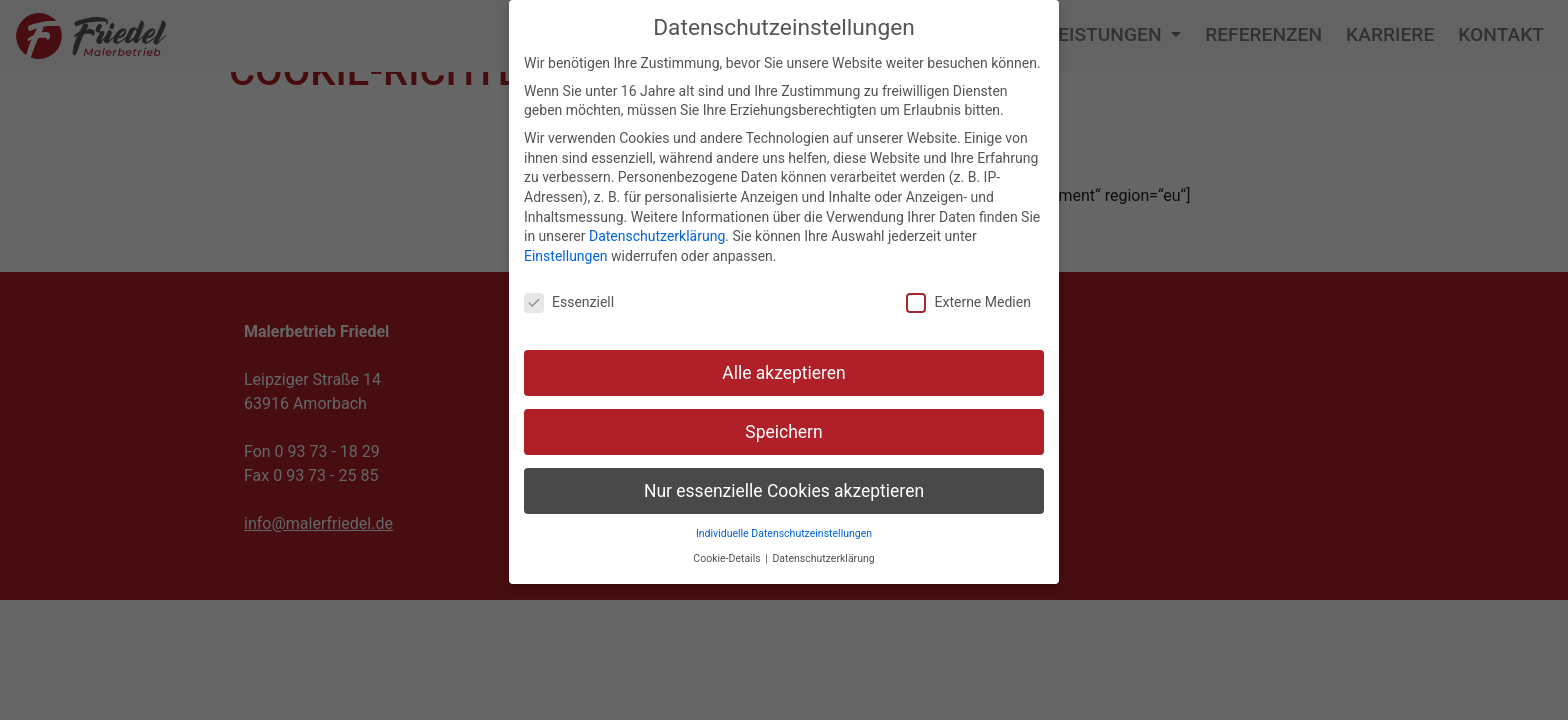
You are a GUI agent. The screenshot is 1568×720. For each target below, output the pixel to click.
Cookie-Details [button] (728, 558)
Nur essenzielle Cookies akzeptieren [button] (784, 491)
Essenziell (569, 302)
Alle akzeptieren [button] (784, 373)
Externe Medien (968, 302)
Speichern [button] (783, 432)
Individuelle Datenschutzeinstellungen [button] (784, 533)
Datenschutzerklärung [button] (823, 558)
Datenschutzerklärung (657, 236)
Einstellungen (566, 256)
